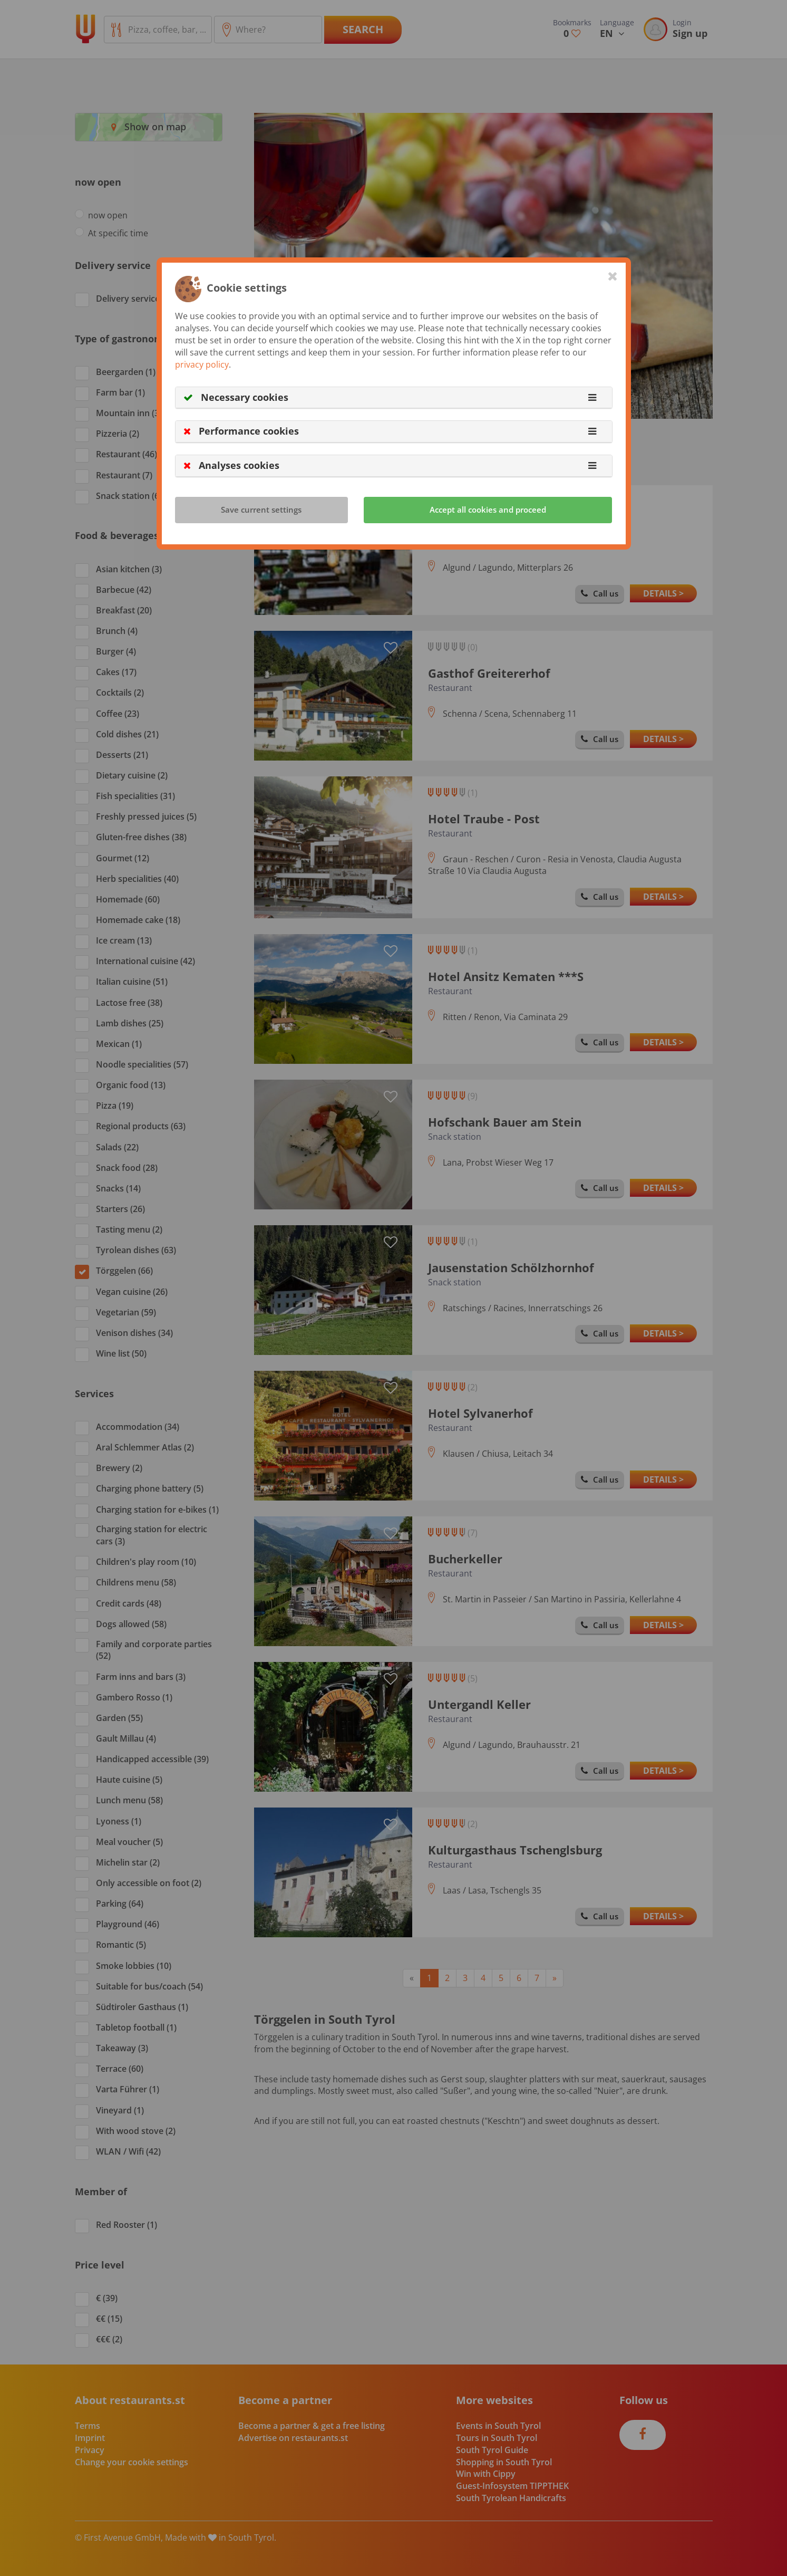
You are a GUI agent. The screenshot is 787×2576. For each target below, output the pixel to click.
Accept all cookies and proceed (488, 509)
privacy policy (202, 364)
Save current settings (261, 509)
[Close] (613, 276)
